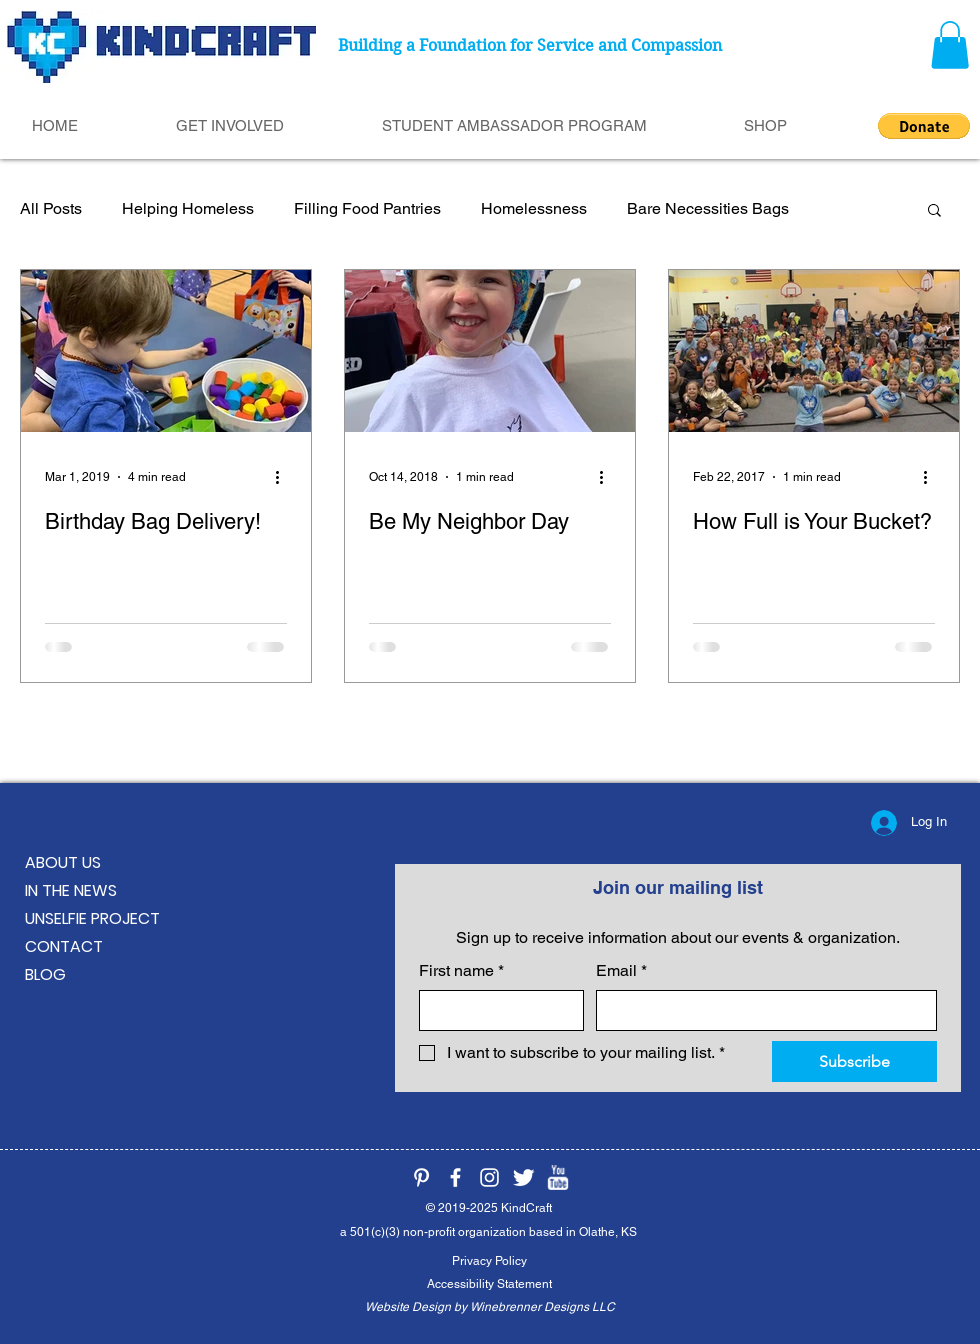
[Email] (760, 1010)
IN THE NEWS (71, 890)
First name (461, 971)
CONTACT (64, 946)
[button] (950, 45)
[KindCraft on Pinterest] (421, 1177)
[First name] (495, 1010)
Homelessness (534, 208)
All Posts (51, 208)
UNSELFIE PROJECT (92, 918)
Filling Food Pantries (367, 208)
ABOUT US (63, 862)
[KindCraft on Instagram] (489, 1177)
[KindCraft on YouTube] (557, 1177)
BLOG (45, 974)
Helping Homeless (188, 208)
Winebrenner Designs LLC (542, 1307)
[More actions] (284, 477)
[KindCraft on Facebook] (455, 1177)
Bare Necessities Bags (708, 208)
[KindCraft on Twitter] (523, 1177)
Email (621, 971)
